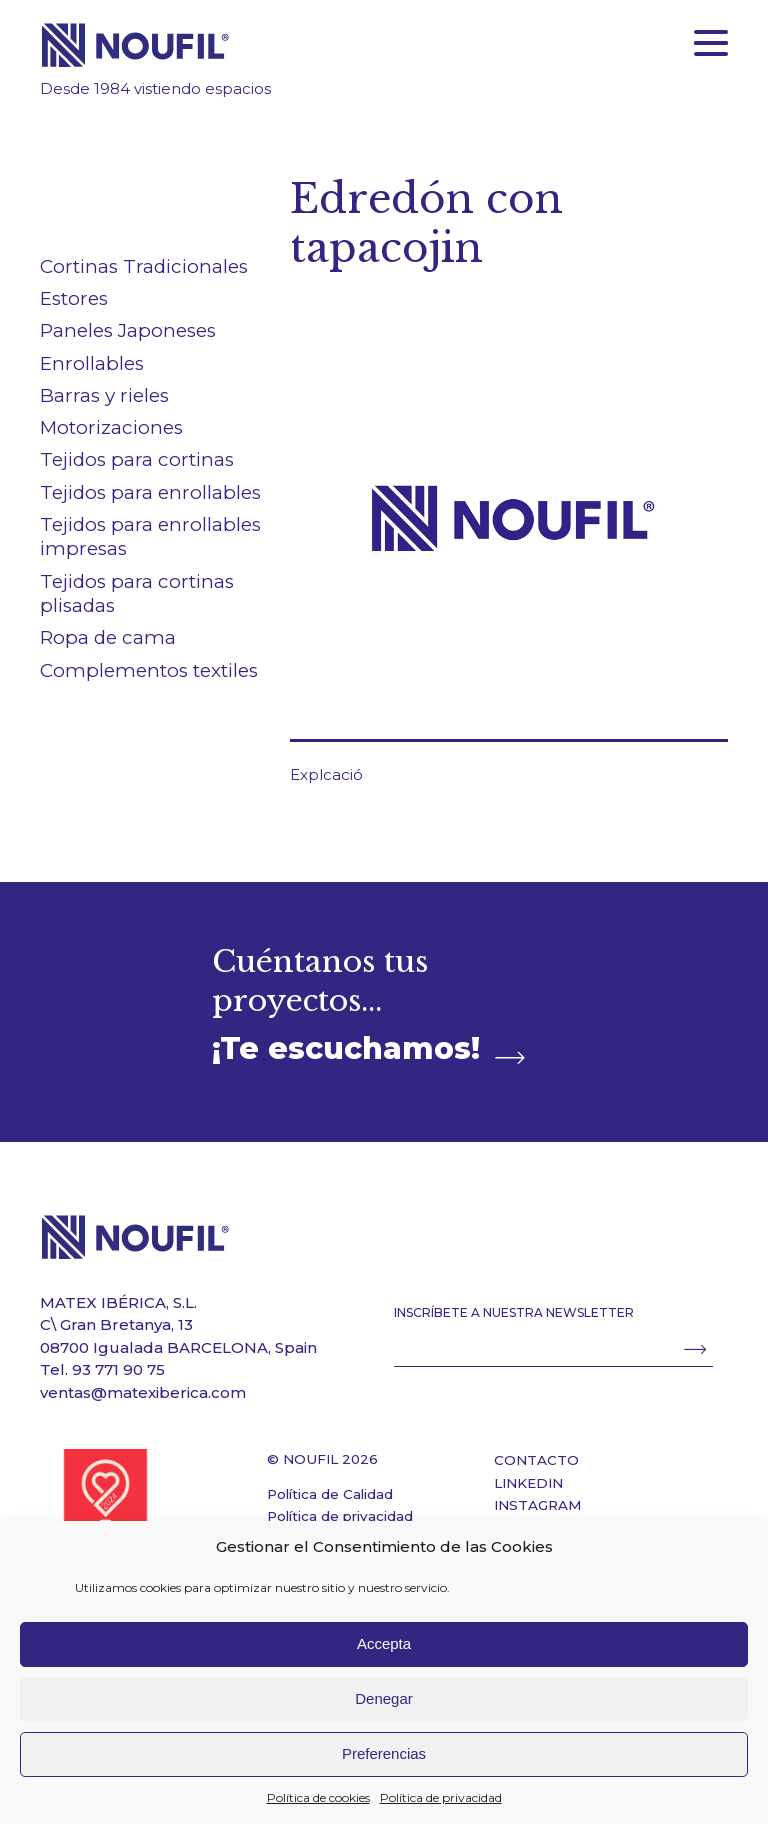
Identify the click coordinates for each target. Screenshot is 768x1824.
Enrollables (92, 363)
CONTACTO (536, 1460)
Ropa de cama (108, 637)
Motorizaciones (111, 427)
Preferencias (384, 1753)
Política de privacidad (441, 1797)
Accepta (384, 1643)
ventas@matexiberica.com (143, 1392)
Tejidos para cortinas (137, 459)
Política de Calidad (330, 1494)
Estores (74, 298)
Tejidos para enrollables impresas (150, 537)
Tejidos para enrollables (150, 492)
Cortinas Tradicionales (144, 266)
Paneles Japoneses (128, 330)
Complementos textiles (149, 670)
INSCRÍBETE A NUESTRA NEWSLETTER (514, 1312)
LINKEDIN (528, 1483)
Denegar (384, 1698)
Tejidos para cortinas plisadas (137, 594)
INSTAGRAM (537, 1505)
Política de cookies (318, 1797)
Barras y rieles (104, 395)
